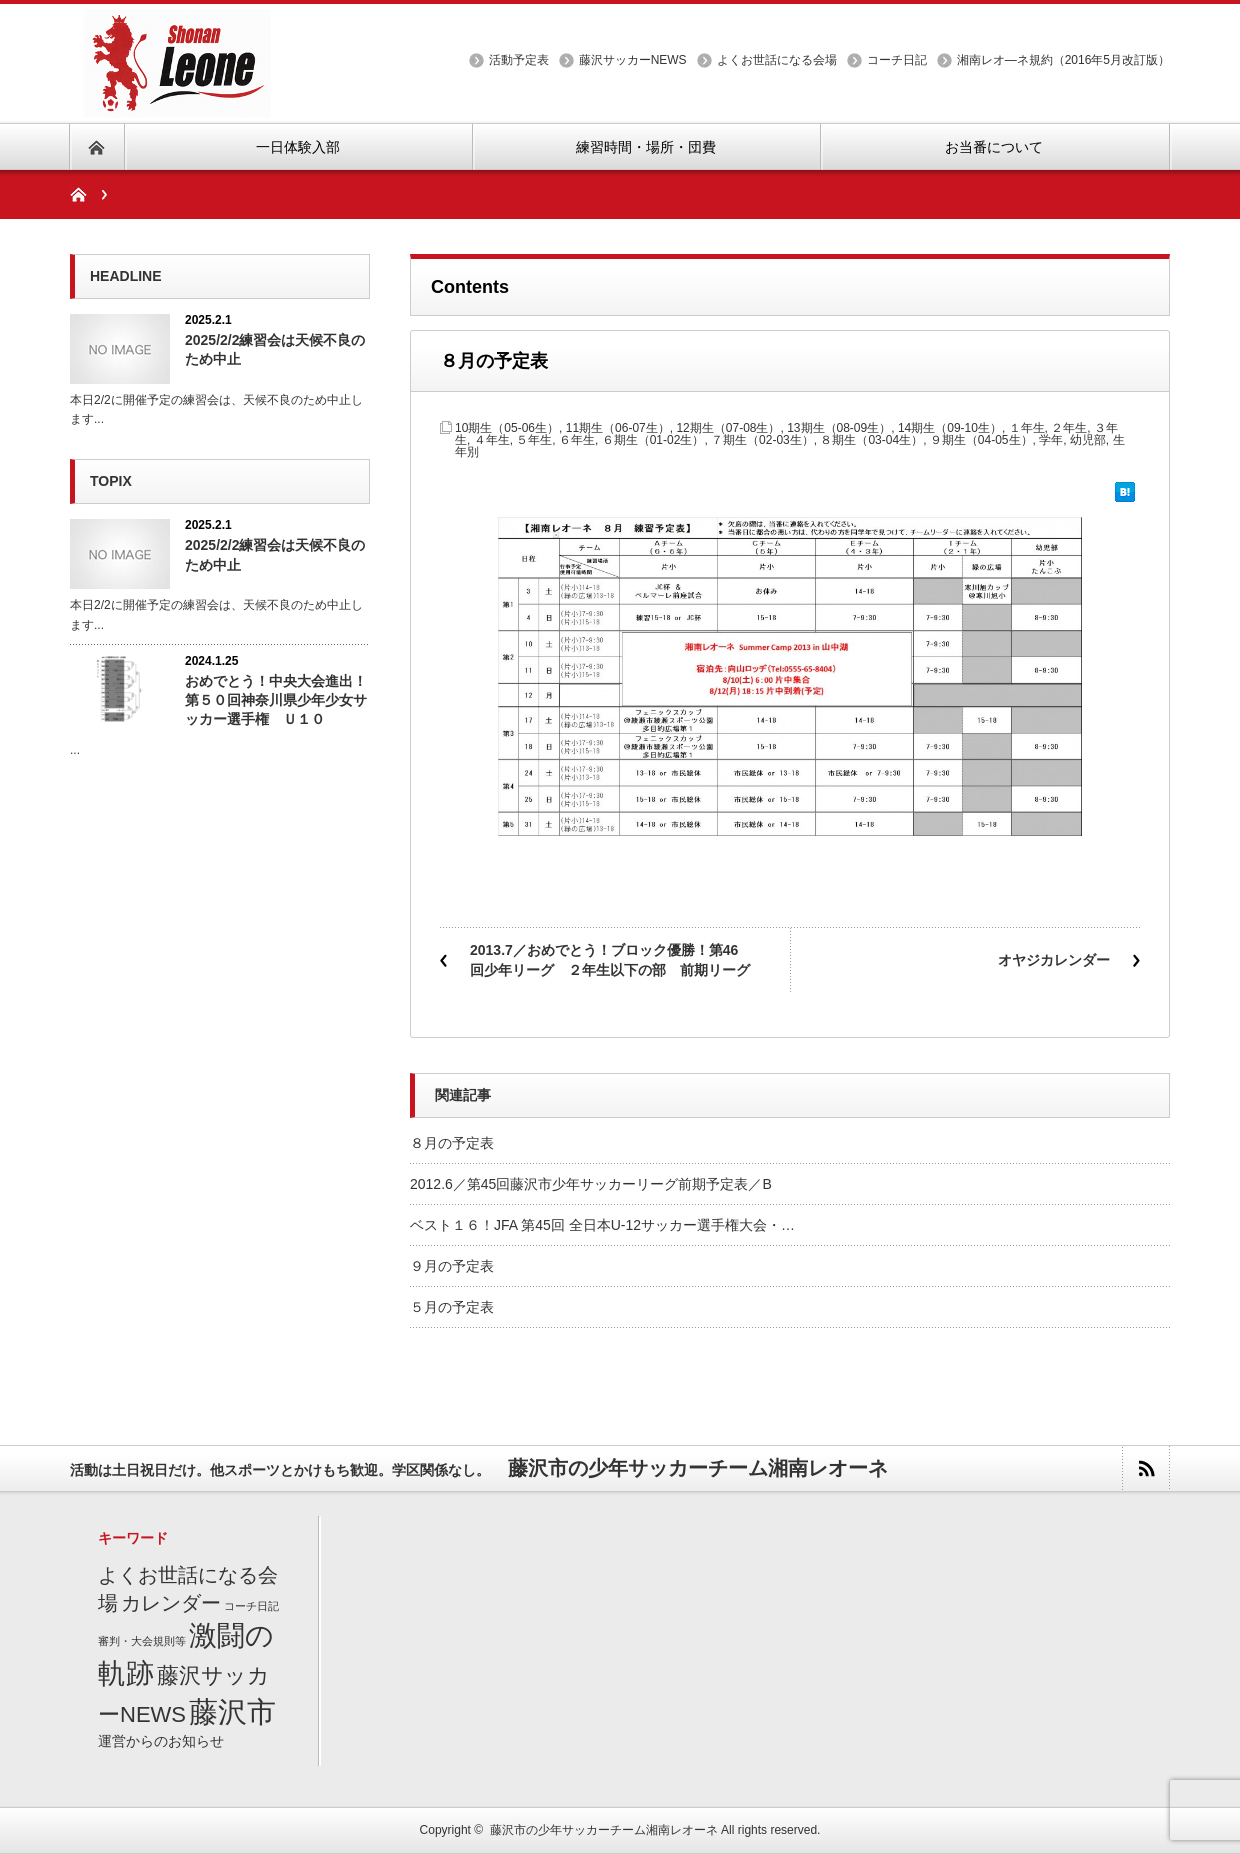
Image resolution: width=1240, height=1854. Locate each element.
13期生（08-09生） (839, 428)
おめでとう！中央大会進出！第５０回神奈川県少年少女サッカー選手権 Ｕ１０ (276, 700)
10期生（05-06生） (507, 428)
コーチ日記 (897, 60)
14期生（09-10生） (950, 428)
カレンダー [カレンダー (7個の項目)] (171, 1603)
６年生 (577, 440)
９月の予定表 (452, 1266)
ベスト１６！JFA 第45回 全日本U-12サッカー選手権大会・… (602, 1225)
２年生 (1069, 428)
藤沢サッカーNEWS (633, 60)
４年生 (492, 440)
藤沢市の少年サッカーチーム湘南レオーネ (604, 1830)
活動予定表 (519, 60)
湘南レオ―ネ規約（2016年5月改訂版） (1063, 60)
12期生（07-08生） (728, 428)
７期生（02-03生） (762, 440)
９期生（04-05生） (981, 440)
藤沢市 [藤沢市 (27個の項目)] (232, 1711)
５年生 (534, 440)
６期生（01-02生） (653, 440)
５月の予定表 (452, 1307)
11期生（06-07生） (618, 428)
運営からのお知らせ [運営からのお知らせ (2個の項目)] (161, 1741)
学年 (1051, 440)
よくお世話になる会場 (777, 60)
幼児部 (1088, 440)
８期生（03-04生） (871, 440)
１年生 (1027, 428)
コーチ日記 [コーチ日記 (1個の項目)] (251, 1606)
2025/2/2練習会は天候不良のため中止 (275, 349)
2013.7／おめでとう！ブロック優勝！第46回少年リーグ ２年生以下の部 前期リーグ (610, 960)
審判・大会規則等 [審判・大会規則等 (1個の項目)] (142, 1641)
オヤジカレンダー (1054, 960)
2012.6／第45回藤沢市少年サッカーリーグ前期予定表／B (591, 1184)
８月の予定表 (452, 1143)
